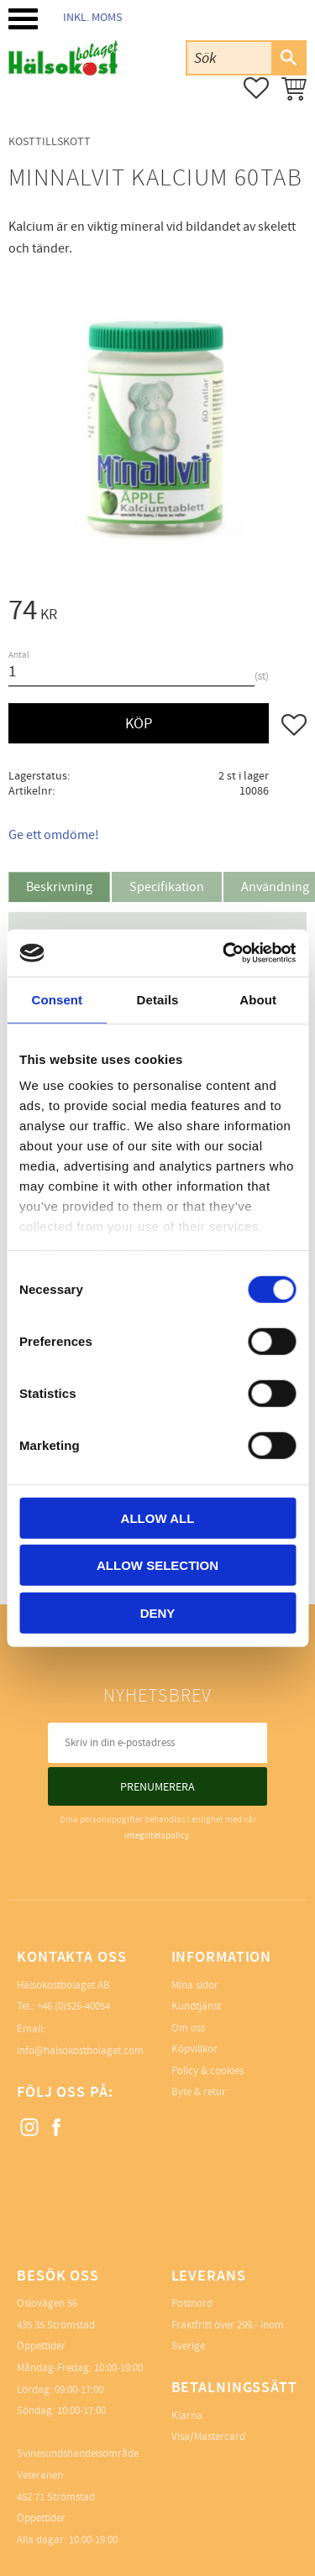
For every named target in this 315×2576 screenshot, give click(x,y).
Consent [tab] (56, 999)
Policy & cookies (207, 2071)
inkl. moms (92, 17)
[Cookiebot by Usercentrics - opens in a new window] (224, 953)
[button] (23, 19)
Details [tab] (158, 999)
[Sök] (288, 58)
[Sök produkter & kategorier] (229, 57)
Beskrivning (59, 887)
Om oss (188, 2028)
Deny (158, 1612)
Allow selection (157, 1565)
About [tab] (257, 999)
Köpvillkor (194, 2049)
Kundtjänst (196, 2006)
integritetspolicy (156, 1835)
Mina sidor (194, 1985)
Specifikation (166, 887)
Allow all (158, 1517)
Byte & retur (198, 2092)
